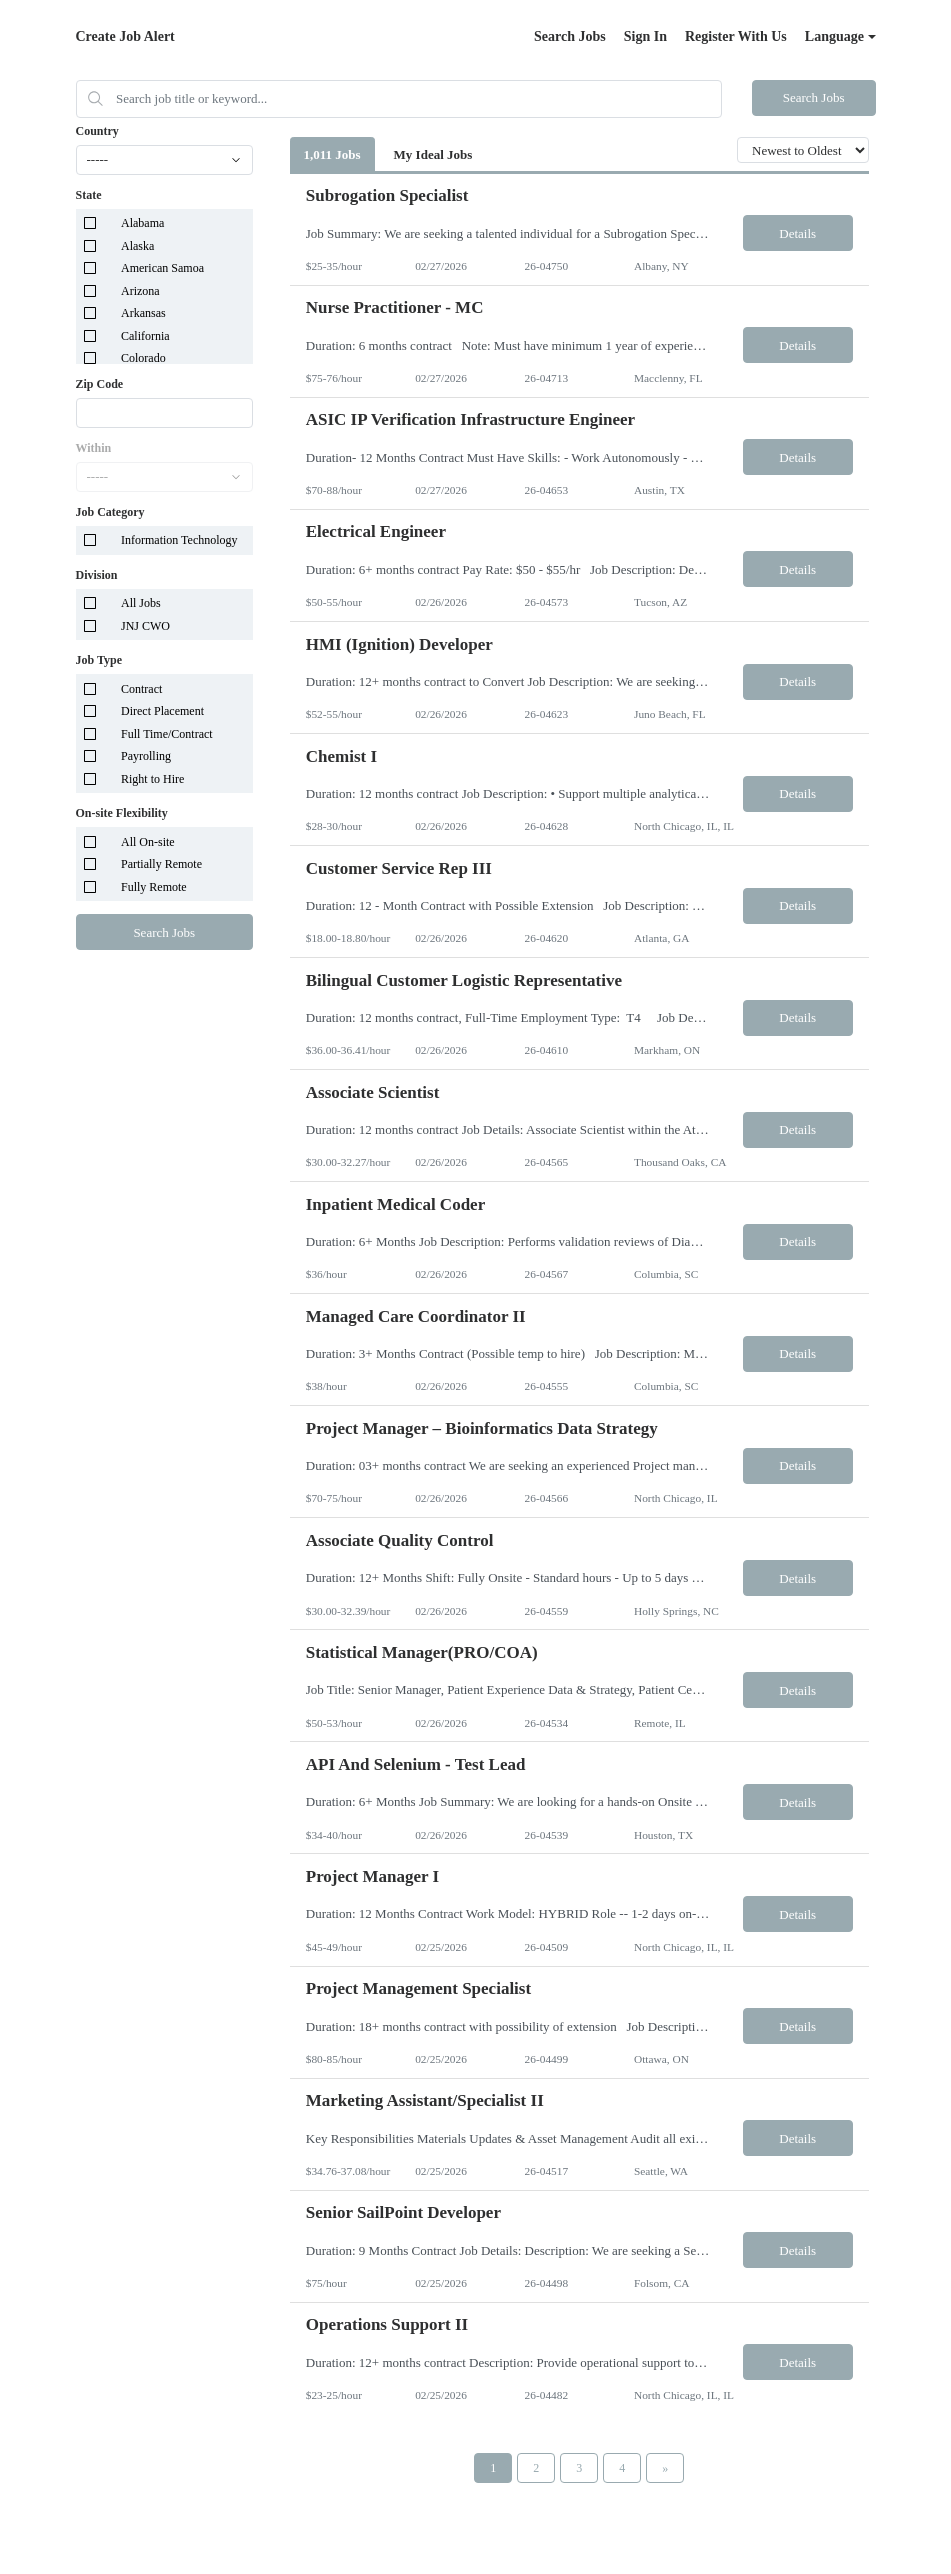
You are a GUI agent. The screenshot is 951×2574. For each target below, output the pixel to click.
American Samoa (162, 268)
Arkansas (143, 313)
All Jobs (141, 603)
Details (797, 233)
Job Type (99, 660)
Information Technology (179, 540)
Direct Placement (162, 711)
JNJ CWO (145, 626)
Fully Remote (154, 887)
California (145, 336)
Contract (141, 689)
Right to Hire (152, 779)
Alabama (142, 223)
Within (94, 448)
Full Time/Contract (167, 734)
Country (97, 131)
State (89, 195)
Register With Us (736, 36)
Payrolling (146, 756)
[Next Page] (665, 2468)
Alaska (137, 246)
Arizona (140, 291)
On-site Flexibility (122, 813)
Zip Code (100, 384)
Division (97, 575)
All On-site (148, 842)
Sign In (645, 36)
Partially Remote (161, 864)
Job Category (110, 512)
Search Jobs (570, 36)
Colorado (143, 358)
